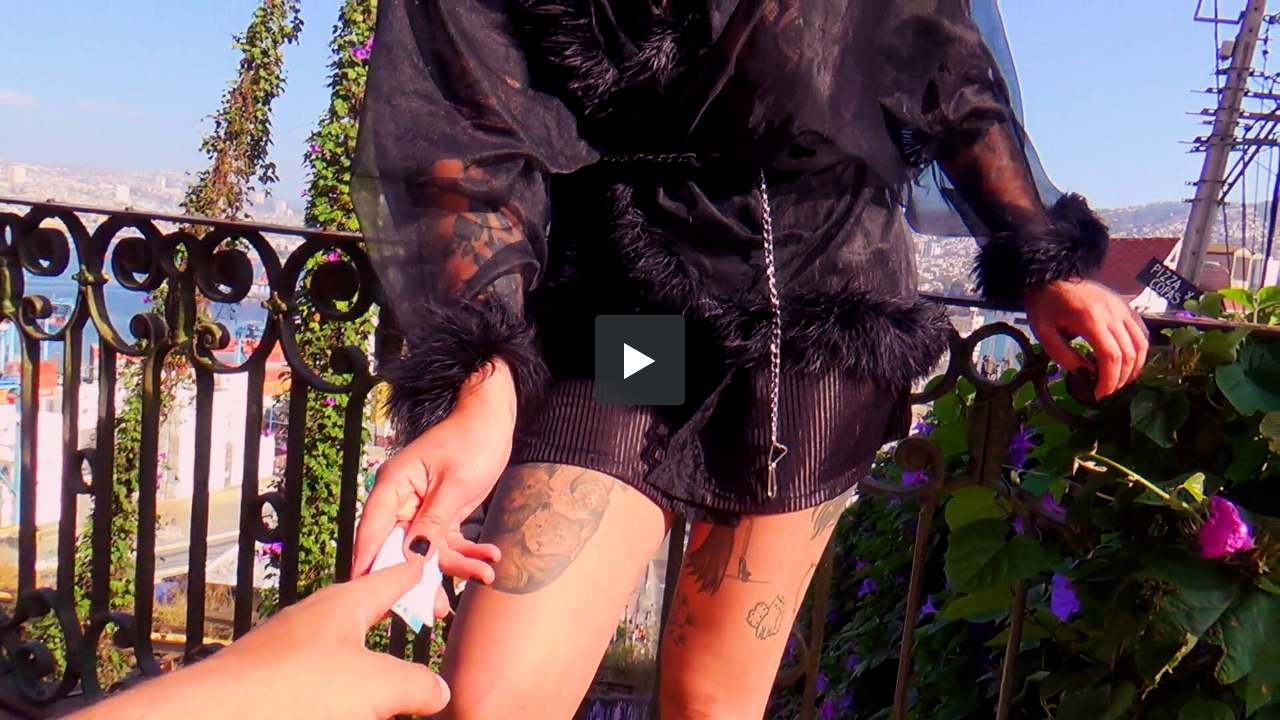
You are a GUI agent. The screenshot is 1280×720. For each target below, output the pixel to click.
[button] (640, 360)
